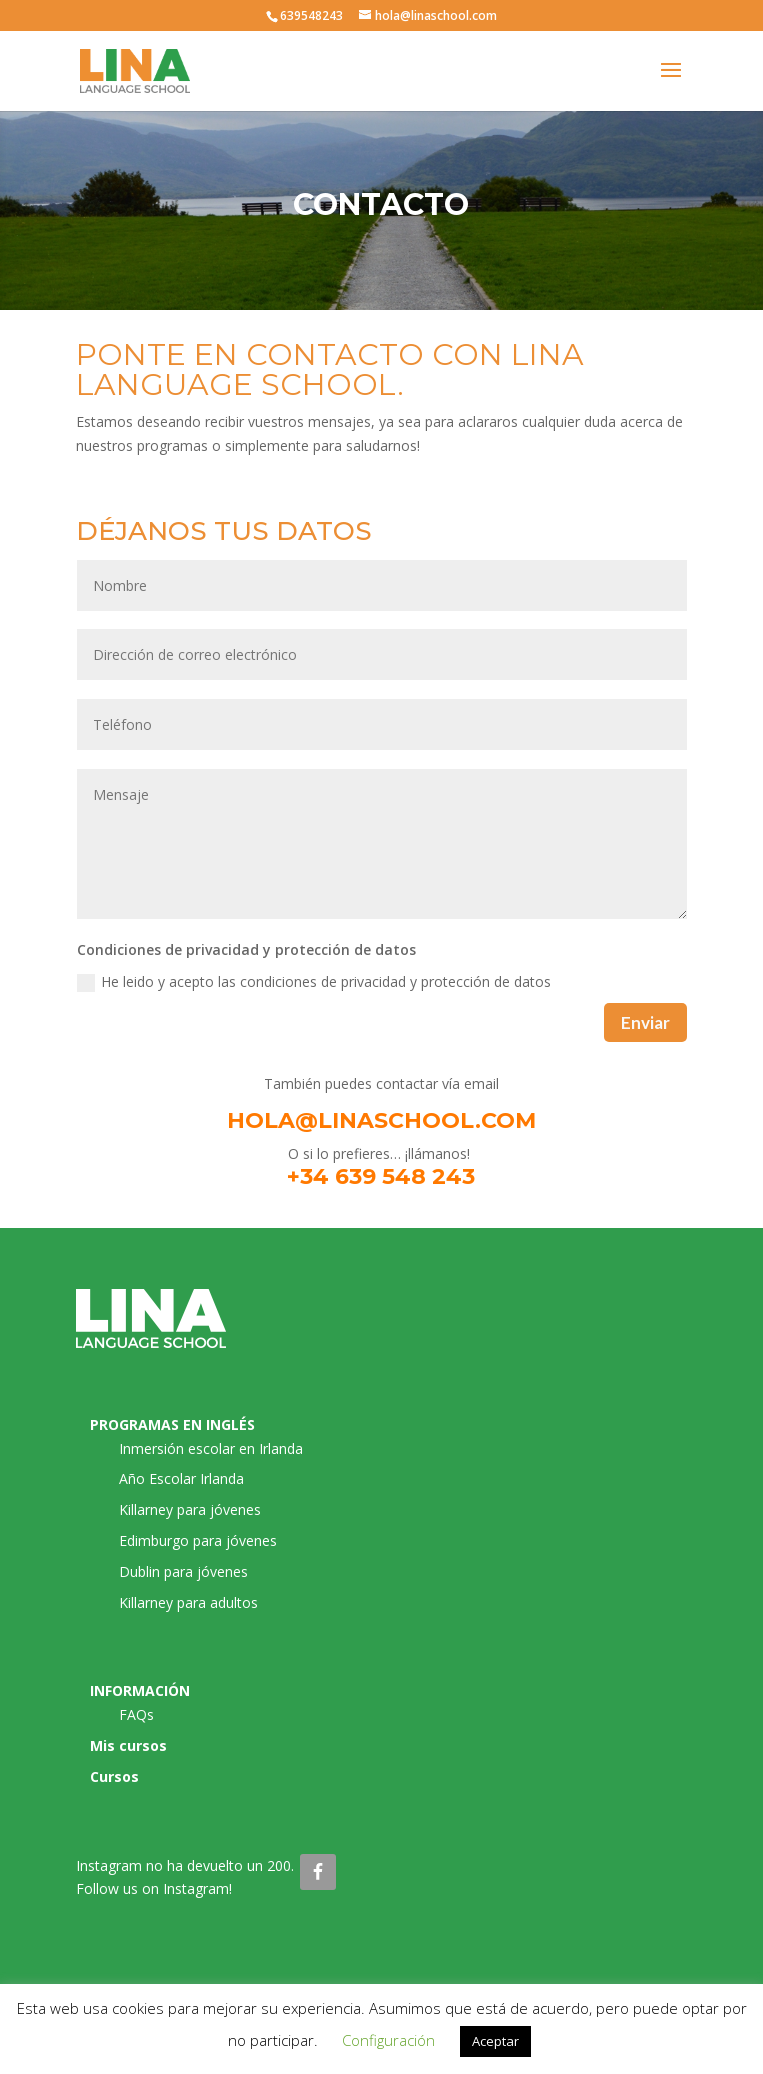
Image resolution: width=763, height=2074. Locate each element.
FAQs (136, 1714)
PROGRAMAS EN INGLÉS (172, 1424)
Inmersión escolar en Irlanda (211, 1448)
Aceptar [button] (495, 2041)
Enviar (645, 1022)
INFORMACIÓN (140, 1690)
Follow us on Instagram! (154, 1888)
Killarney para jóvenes (190, 1509)
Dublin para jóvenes (183, 1571)
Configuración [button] (388, 2040)
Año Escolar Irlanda (181, 1478)
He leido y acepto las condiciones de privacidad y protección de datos (314, 982)
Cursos (114, 1776)
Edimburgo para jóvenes (198, 1540)
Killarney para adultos (188, 1602)
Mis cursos (128, 1745)
